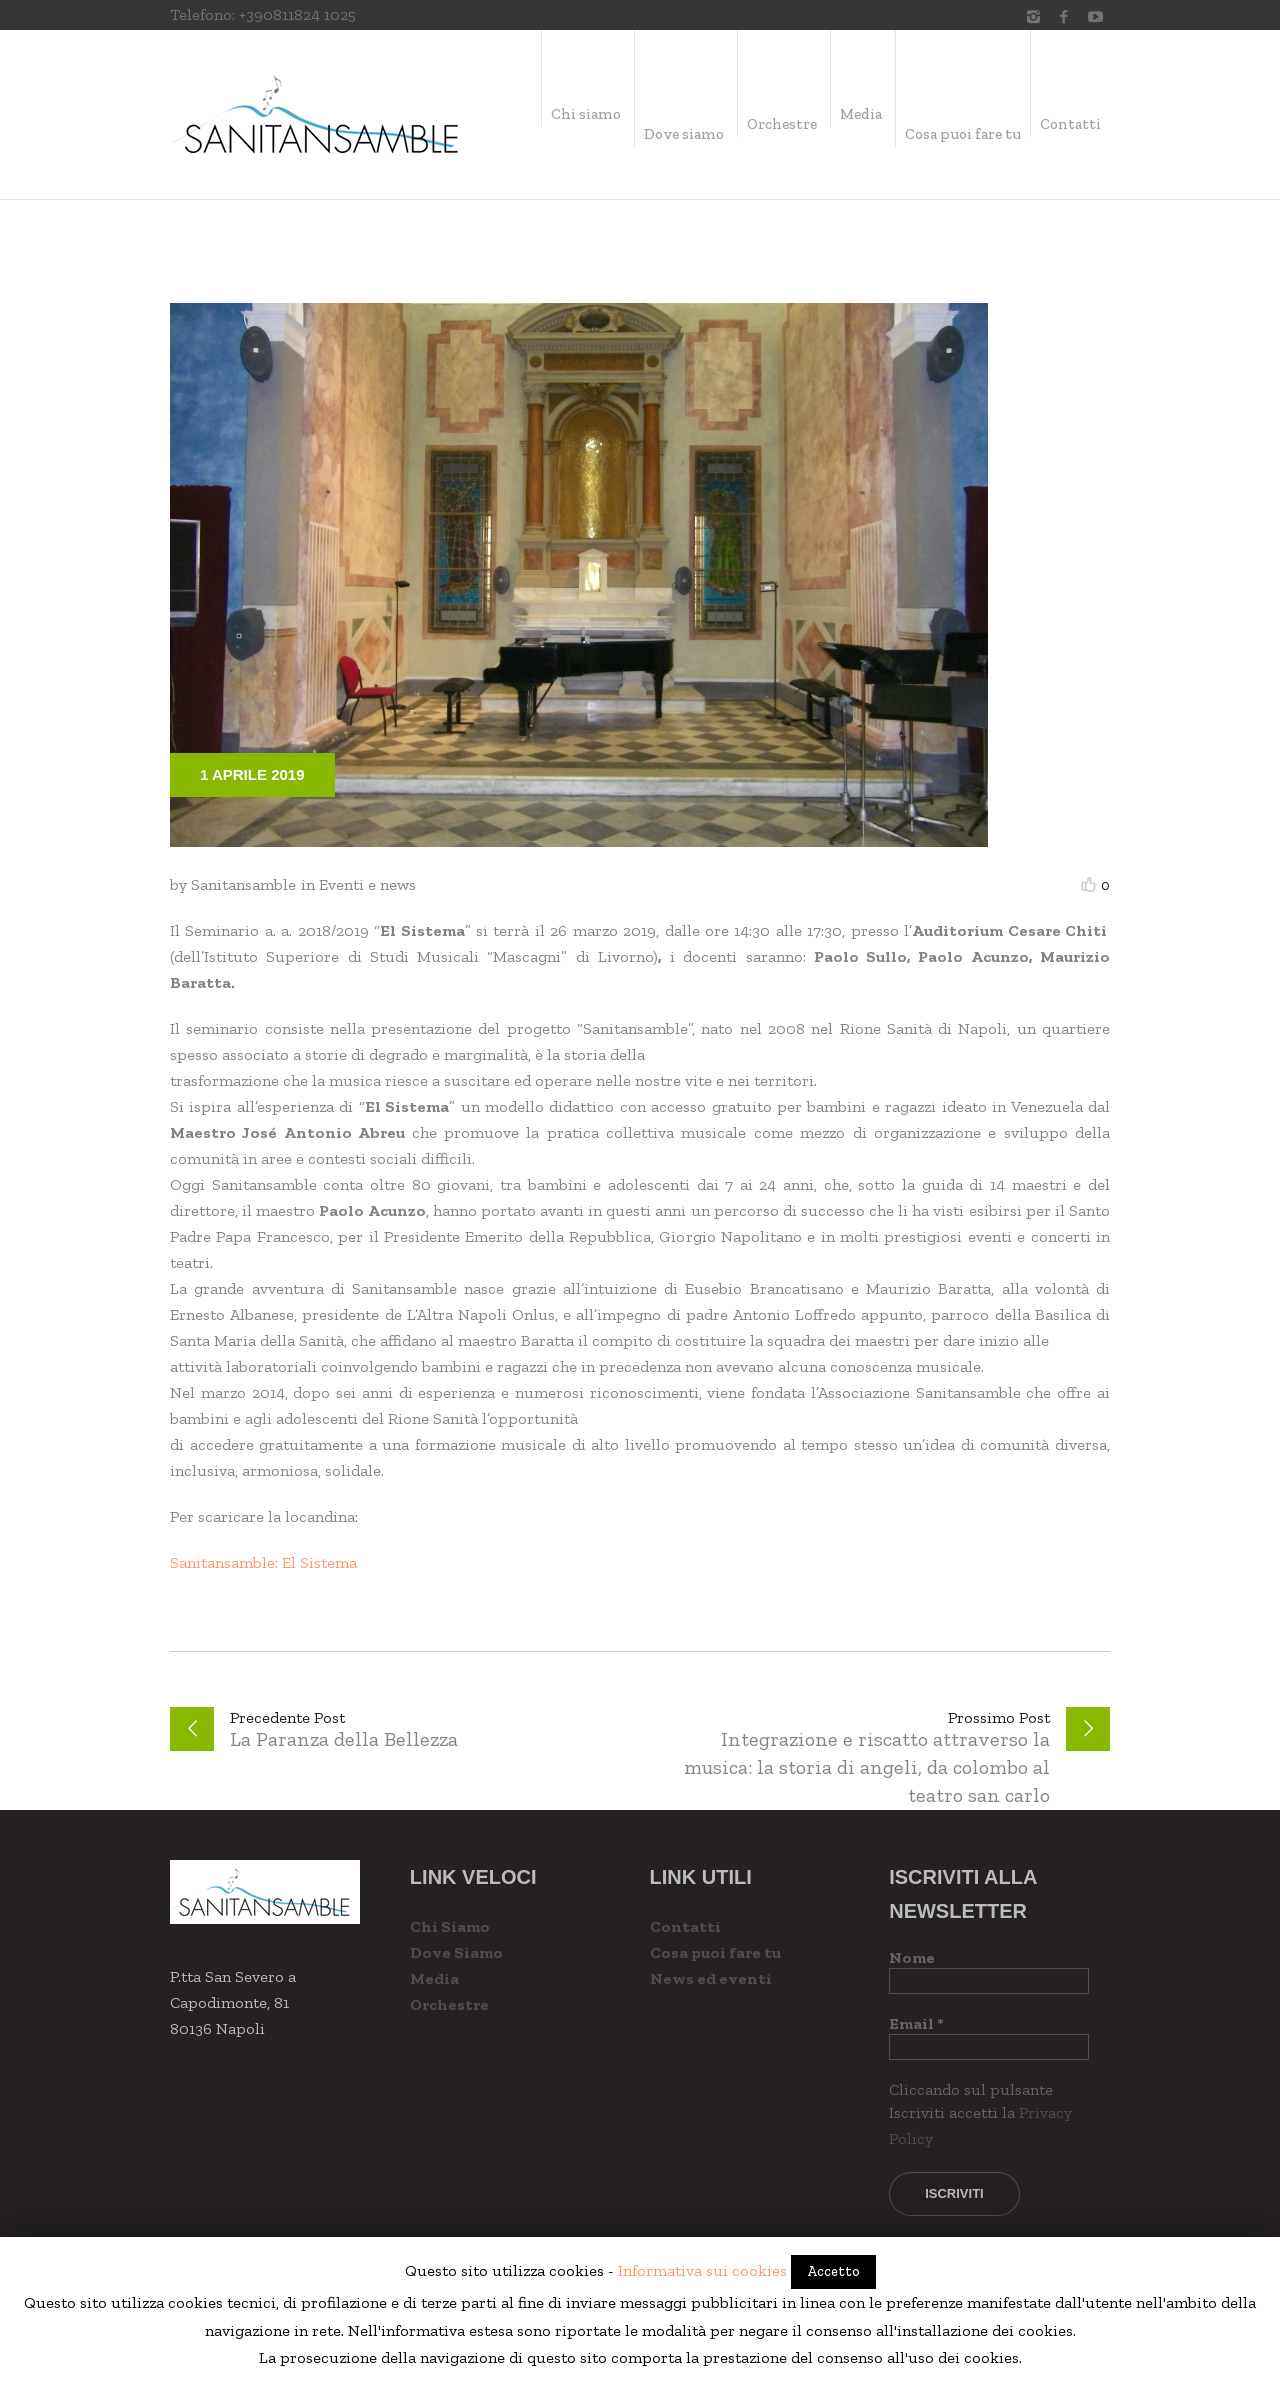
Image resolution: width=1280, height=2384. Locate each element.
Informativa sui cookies (702, 2270)
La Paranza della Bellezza (344, 1739)
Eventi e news (367, 884)
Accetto (833, 2271)
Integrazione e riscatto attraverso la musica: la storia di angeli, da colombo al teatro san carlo (867, 1767)
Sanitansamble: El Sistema (263, 1562)
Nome (912, 1957)
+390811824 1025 (297, 14)
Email (916, 2023)
